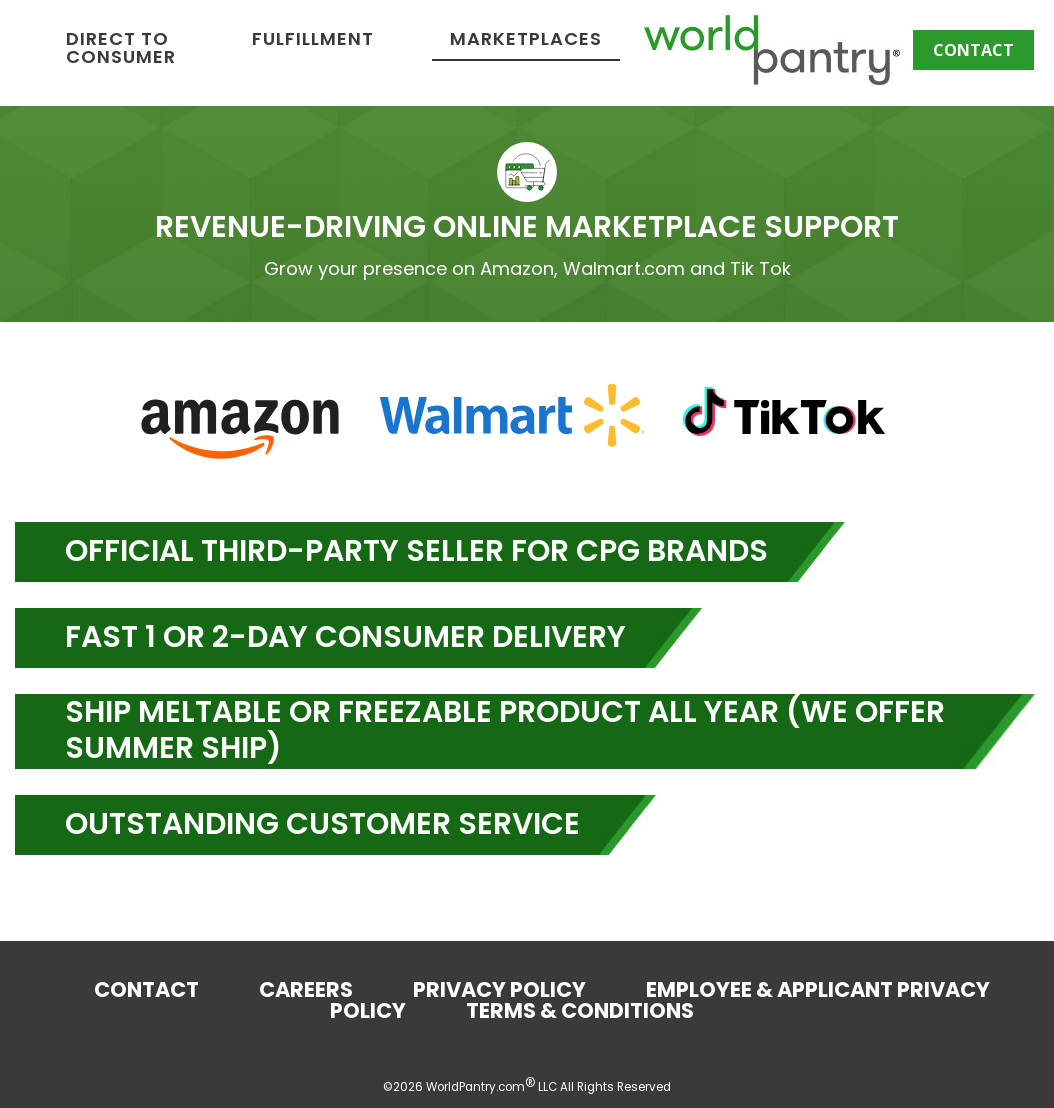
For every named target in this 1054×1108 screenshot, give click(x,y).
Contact (973, 50)
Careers (306, 991)
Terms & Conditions (580, 1012)
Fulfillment (586, 40)
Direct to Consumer (394, 49)
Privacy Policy (499, 991)
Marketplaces (799, 40)
